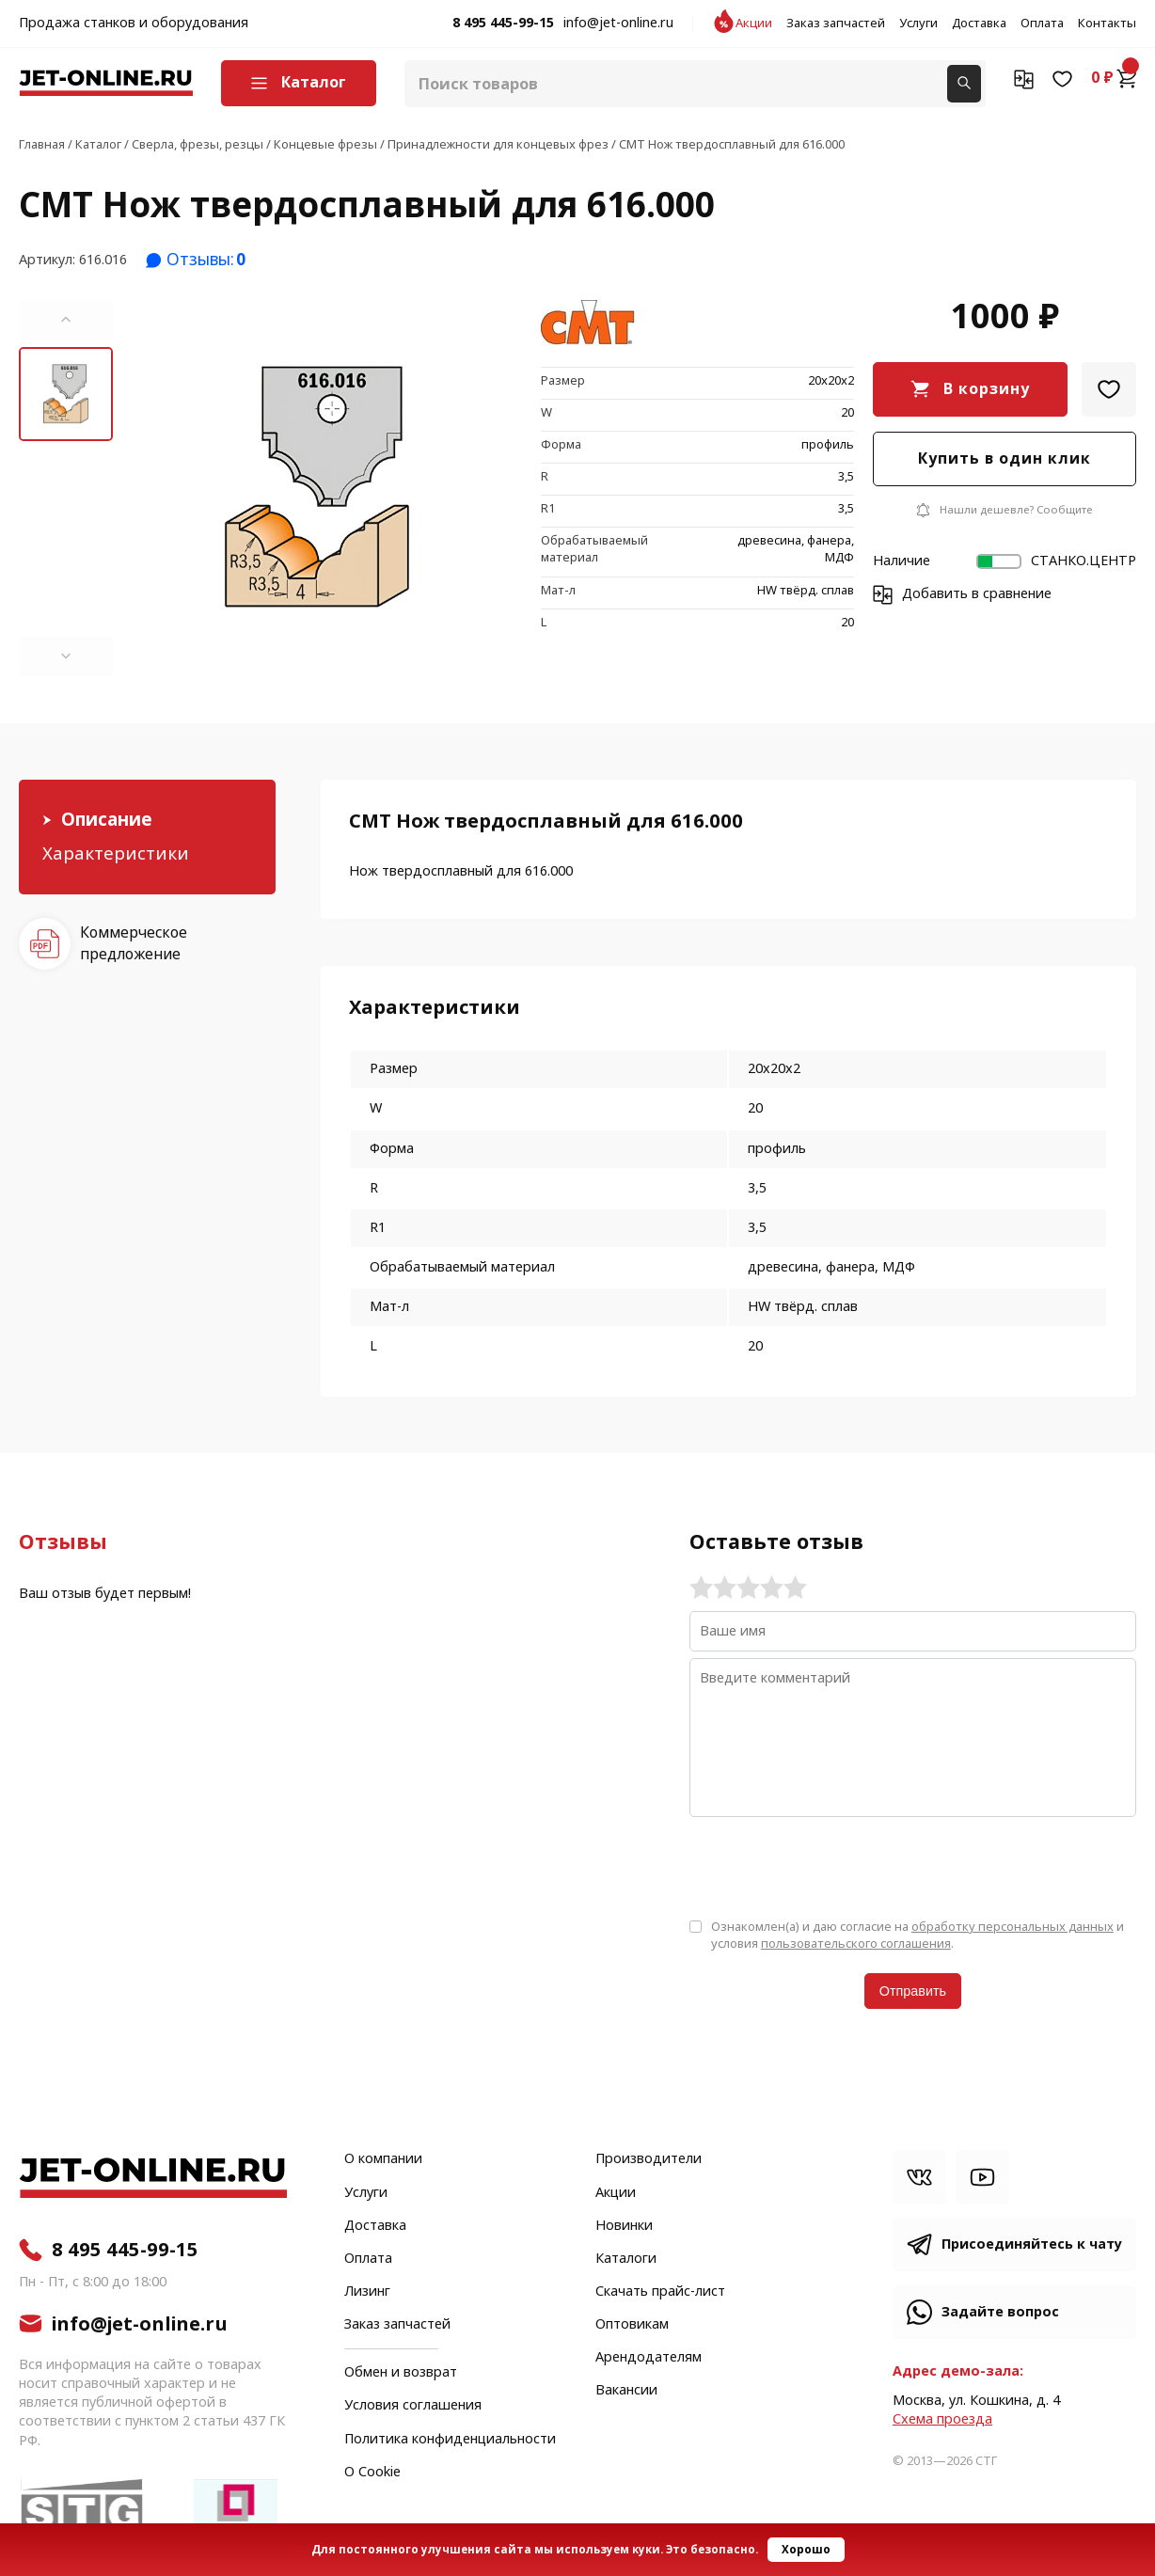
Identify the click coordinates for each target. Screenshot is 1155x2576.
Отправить (912, 1991)
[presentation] (832, 1866)
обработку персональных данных (1012, 1927)
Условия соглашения (413, 2405)
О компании (383, 2159)
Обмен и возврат (400, 2372)
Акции (754, 23)
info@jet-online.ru (618, 23)
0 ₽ (1113, 78)
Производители (648, 2159)
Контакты (1107, 23)
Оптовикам (632, 2324)
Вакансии (626, 2390)
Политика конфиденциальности (450, 2439)
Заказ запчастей (835, 23)
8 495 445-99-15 (503, 23)
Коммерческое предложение (133, 943)
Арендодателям (648, 2357)
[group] (317, 488)
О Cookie (372, 2472)
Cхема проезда (942, 2419)
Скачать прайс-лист (660, 2292)
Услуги (918, 23)
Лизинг (367, 2292)
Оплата (1042, 23)
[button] (66, 320)
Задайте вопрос (1000, 2312)
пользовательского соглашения (856, 1943)
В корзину (986, 389)
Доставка (979, 23)
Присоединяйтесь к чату (1031, 2244)
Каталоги (626, 2259)
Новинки (624, 2226)
